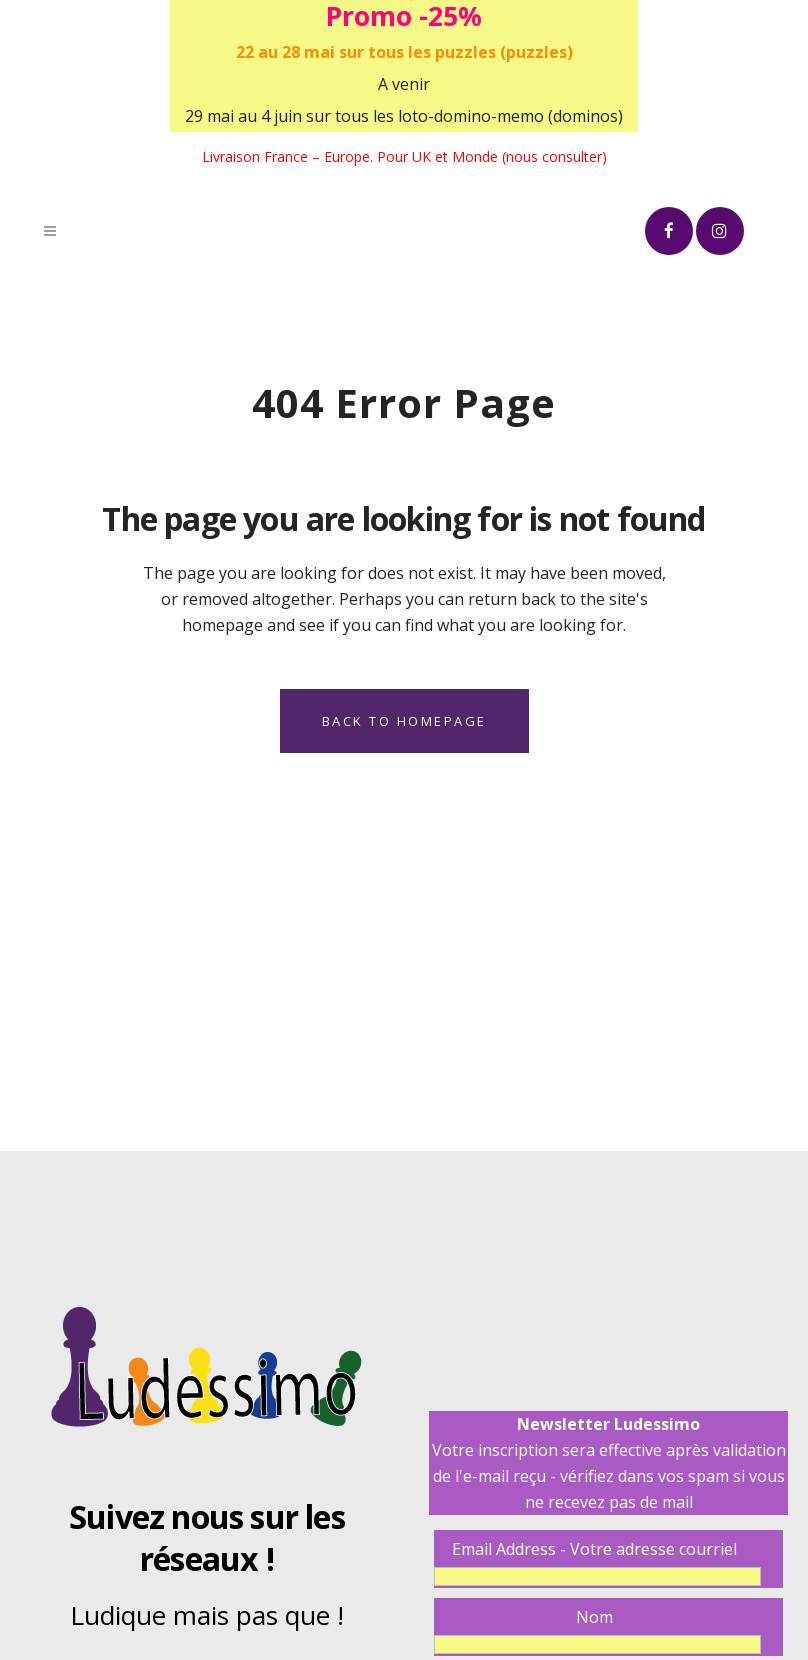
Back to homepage (404, 721)
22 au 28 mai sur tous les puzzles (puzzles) (404, 52)
